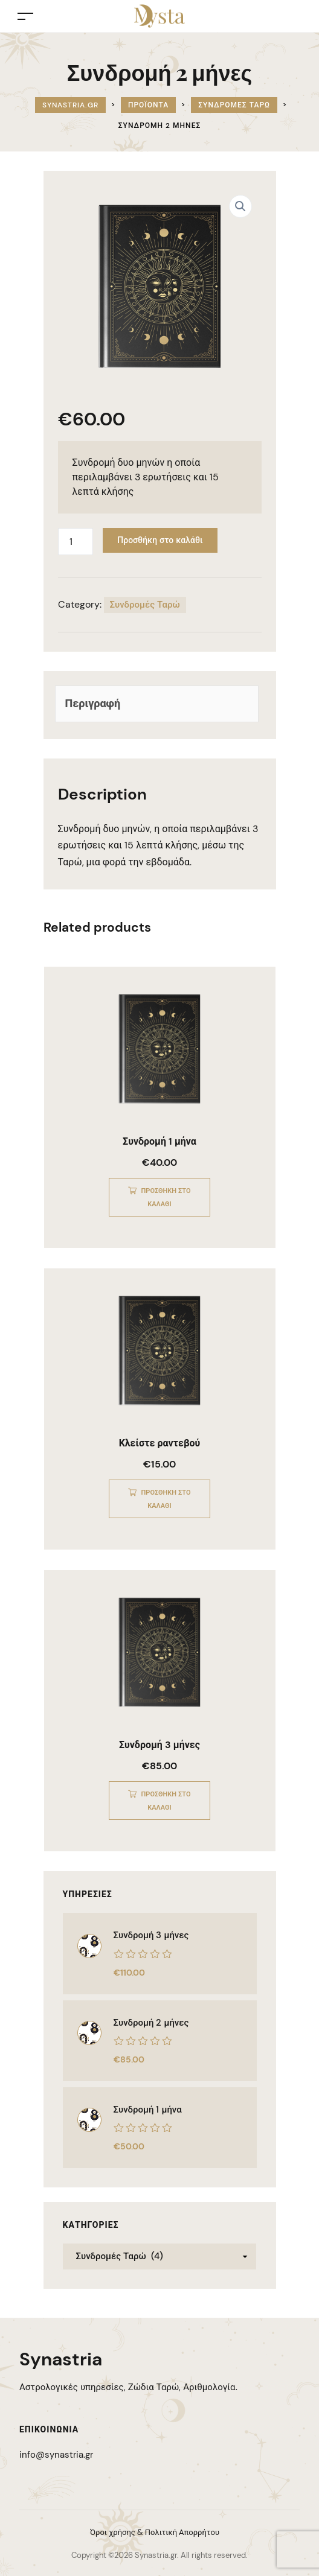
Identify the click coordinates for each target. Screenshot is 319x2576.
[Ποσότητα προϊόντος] (75, 542)
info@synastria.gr (56, 2455)
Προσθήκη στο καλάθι (159, 540)
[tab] (157, 703)
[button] (240, 206)
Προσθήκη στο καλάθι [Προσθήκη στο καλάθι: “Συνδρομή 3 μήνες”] (166, 1800)
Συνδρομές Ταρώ (145, 605)
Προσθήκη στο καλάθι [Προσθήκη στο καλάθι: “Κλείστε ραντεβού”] (166, 1499)
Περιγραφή (93, 703)
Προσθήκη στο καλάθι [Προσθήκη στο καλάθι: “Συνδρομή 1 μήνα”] (166, 1197)
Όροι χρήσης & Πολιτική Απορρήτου (154, 2532)
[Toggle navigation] (25, 16)
